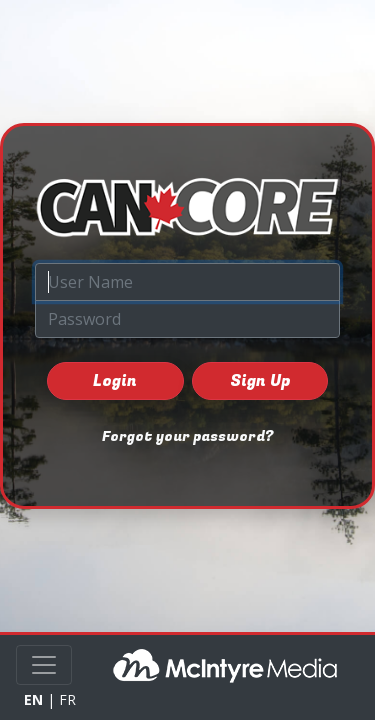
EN (33, 699)
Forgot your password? (187, 436)
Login (115, 381)
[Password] (187, 319)
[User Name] (187, 282)
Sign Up (260, 381)
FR (67, 699)
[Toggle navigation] (44, 665)
